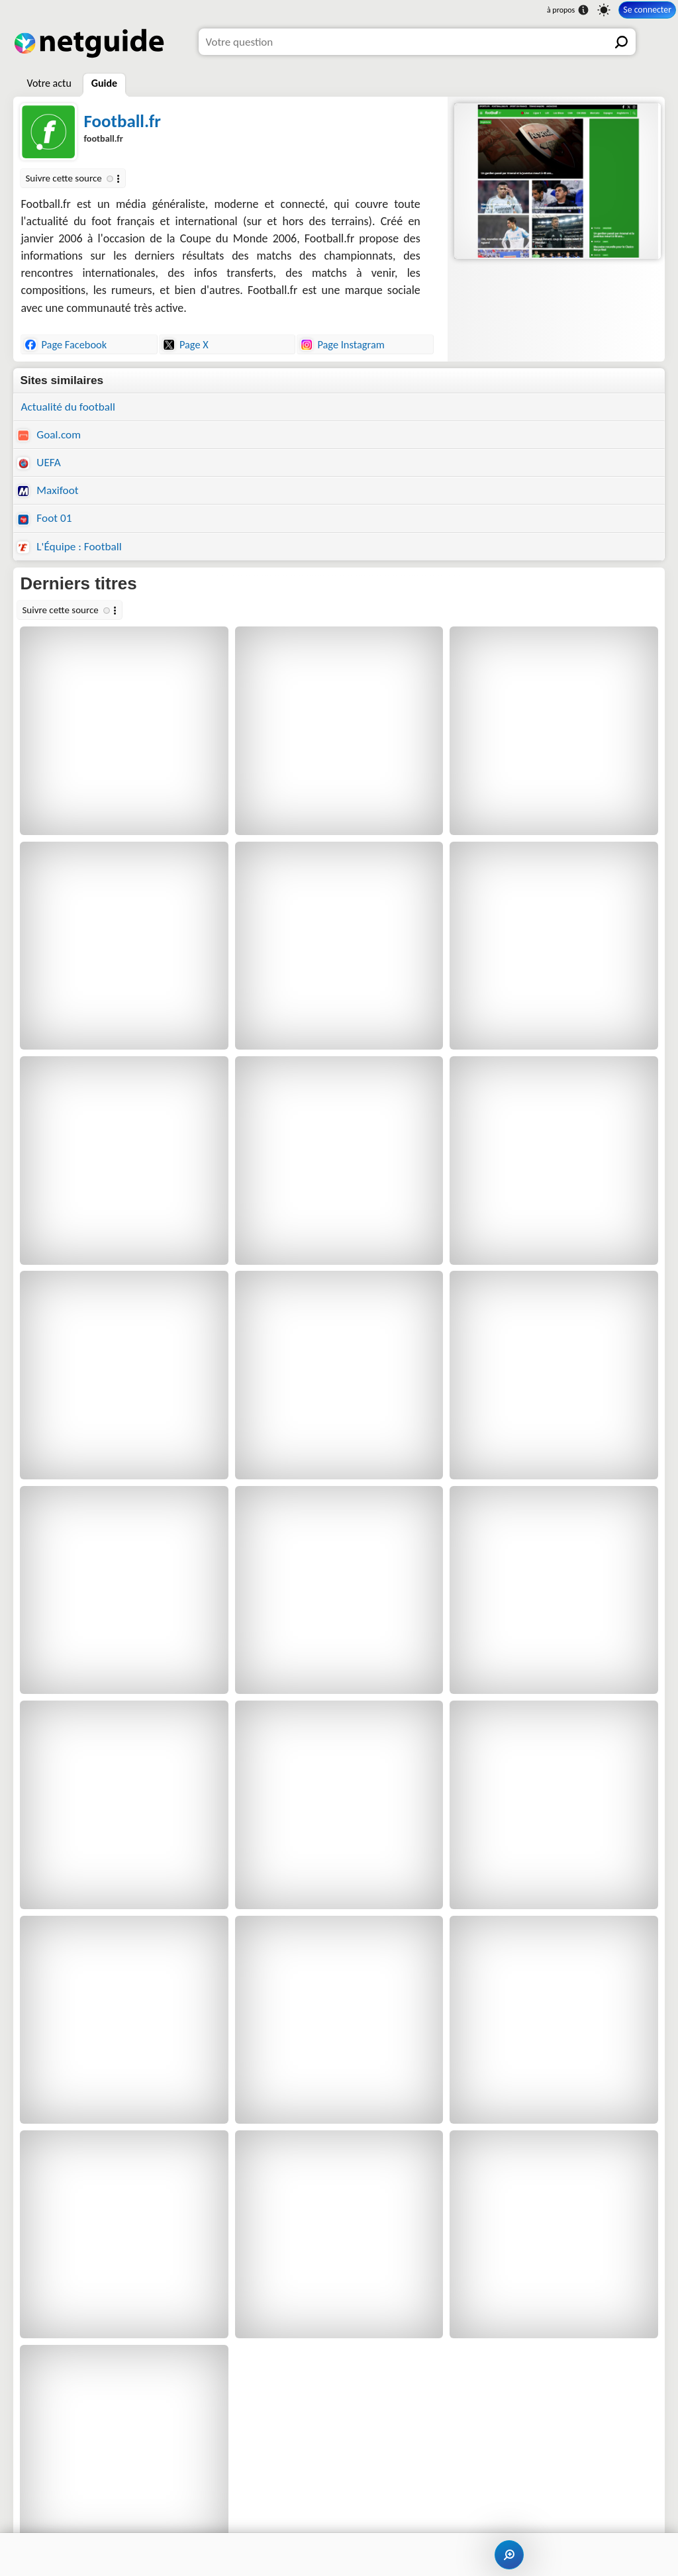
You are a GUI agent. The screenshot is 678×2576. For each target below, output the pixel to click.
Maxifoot (47, 490)
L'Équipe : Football (69, 547)
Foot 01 (44, 518)
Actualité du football (68, 407)
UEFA (38, 463)
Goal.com (48, 435)
